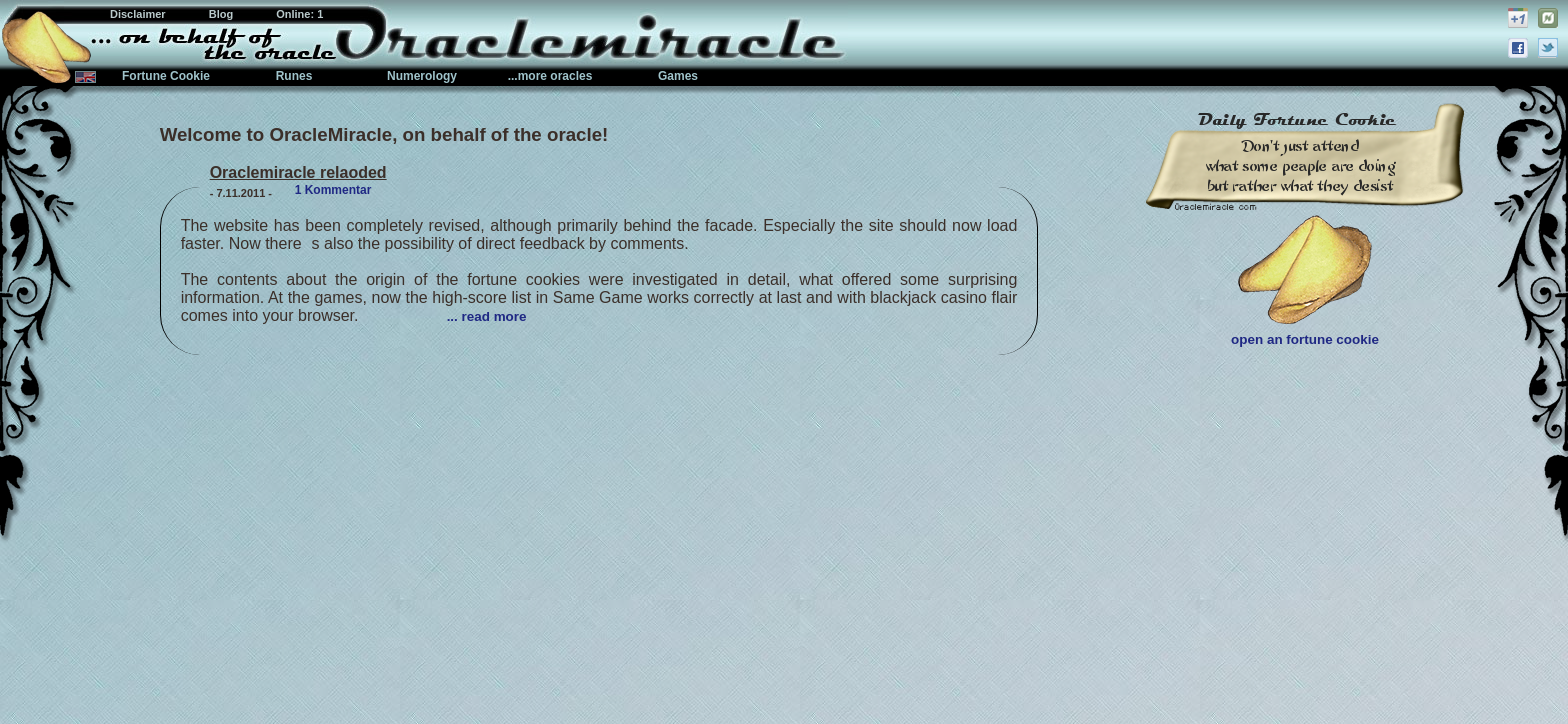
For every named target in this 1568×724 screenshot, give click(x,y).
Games (678, 76)
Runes (294, 76)
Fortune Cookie (166, 76)
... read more (487, 316)
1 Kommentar (333, 190)
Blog (223, 14)
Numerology (422, 76)
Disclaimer (139, 14)
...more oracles (550, 76)
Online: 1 (299, 14)
